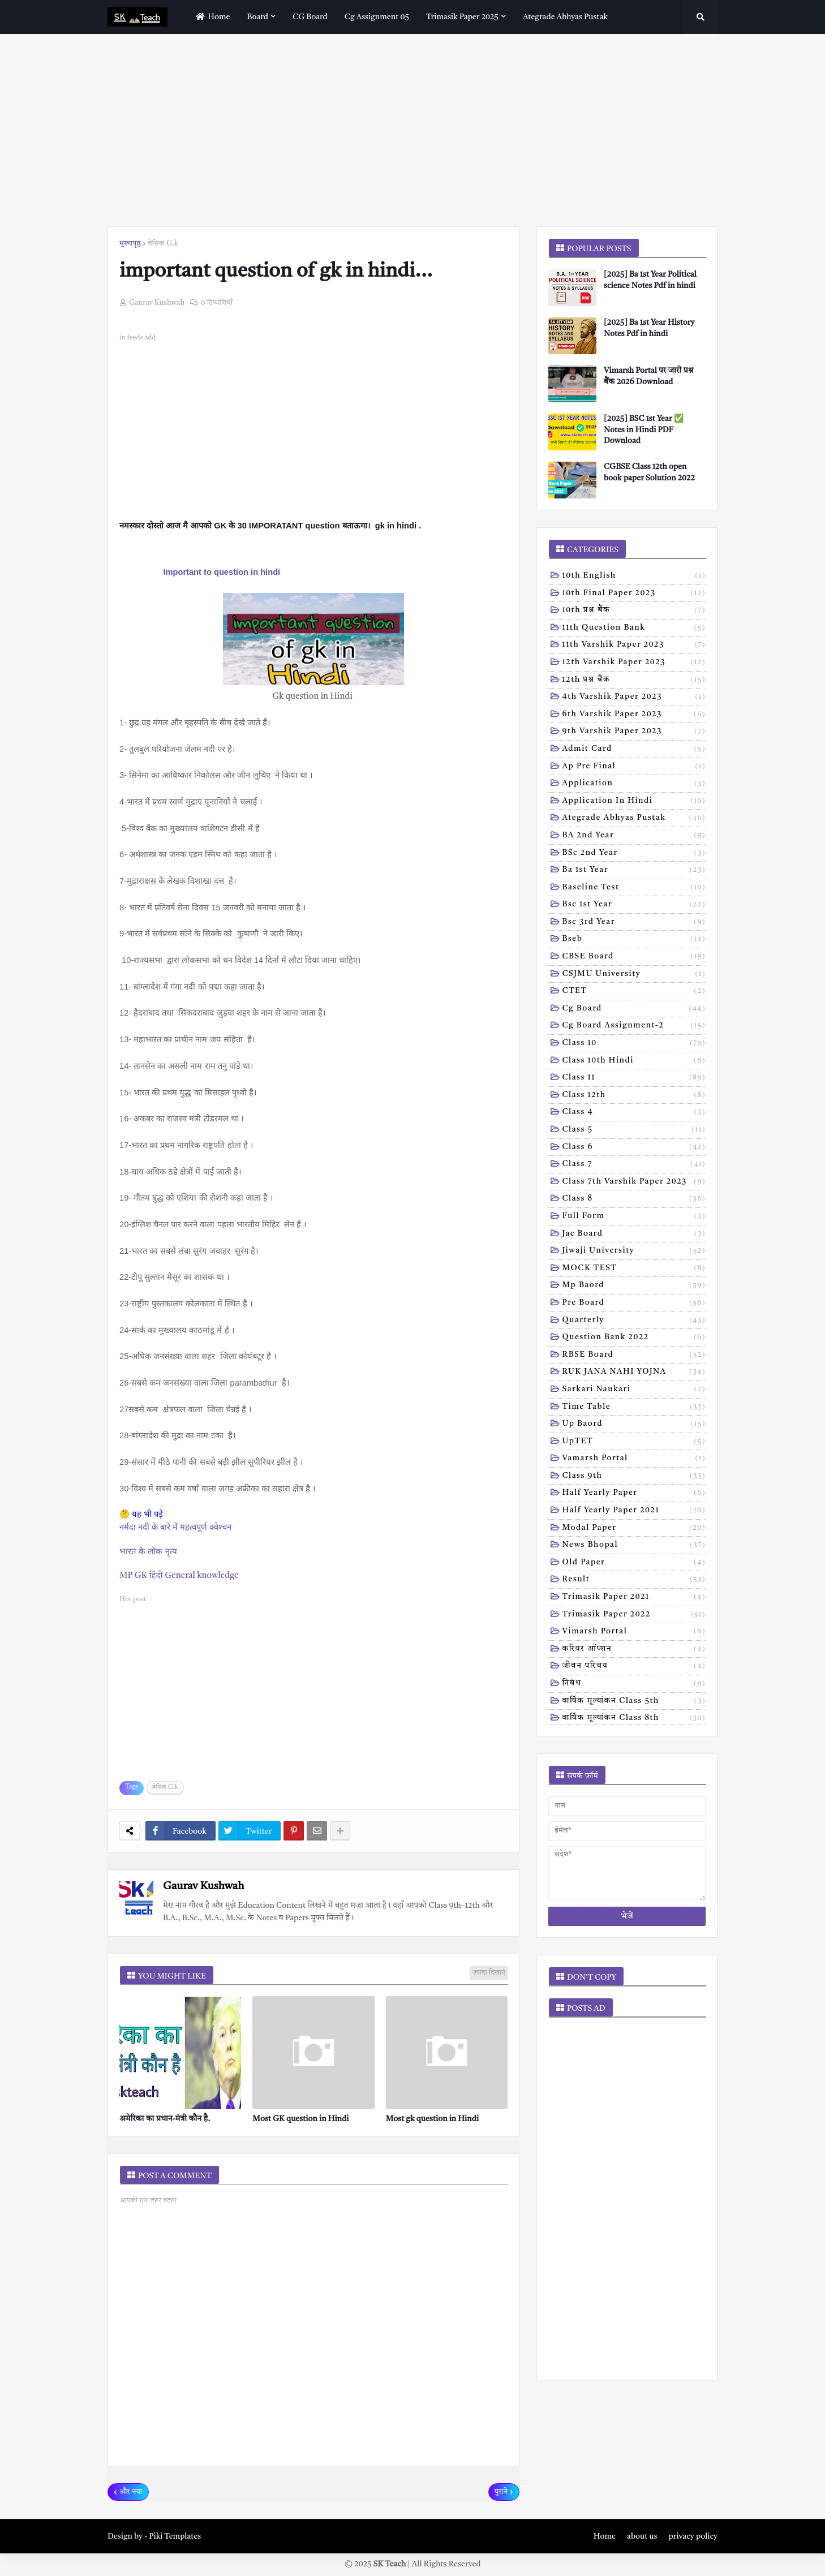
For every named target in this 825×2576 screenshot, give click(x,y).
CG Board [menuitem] (310, 17)
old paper (634, 1563)
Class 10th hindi (634, 1061)
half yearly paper (634, 1493)
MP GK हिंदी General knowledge (179, 1576)
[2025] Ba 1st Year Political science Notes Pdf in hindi (650, 280)
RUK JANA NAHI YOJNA (634, 1372)
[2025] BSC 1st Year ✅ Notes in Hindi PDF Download (644, 430)
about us (642, 2536)
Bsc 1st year (634, 905)
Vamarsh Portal (634, 1459)
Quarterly (634, 1321)
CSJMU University (634, 974)
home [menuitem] (211, 16)
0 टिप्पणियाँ (217, 303)
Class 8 (634, 1199)
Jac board (634, 1234)
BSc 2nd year (634, 853)
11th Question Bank (634, 628)
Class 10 (634, 1044)
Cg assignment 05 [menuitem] (377, 17)
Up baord (634, 1424)
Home (605, 2536)
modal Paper (634, 1528)
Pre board (634, 1303)
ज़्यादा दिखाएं (488, 1972)
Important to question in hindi (221, 572)
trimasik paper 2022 (634, 1615)
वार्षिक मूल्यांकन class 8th (634, 1718)
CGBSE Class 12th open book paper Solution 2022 (649, 472)
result (634, 1580)
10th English (634, 576)
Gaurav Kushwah (203, 1886)
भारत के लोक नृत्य (148, 1551)
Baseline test (634, 888)
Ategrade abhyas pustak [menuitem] (565, 17)
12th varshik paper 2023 (634, 663)
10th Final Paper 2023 (634, 594)
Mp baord (634, 1286)
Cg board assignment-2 (634, 1026)
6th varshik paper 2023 (634, 715)
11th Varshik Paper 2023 (634, 645)
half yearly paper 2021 (634, 1511)
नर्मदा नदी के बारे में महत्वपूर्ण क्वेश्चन (175, 1527)
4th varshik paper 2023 (634, 697)
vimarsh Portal (634, 1632)
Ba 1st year (634, 870)
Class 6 (634, 1148)
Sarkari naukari (634, 1390)
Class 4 (634, 1113)
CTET (634, 991)
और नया (131, 2492)
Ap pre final (634, 767)
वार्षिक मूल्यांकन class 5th (634, 1702)
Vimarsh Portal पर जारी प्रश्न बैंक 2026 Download (648, 376)
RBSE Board (634, 1355)
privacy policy (692, 2536)
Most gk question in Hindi (432, 2119)
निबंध (634, 1684)
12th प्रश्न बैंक (634, 680)
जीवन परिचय (634, 1666)
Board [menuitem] (258, 17)
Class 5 (634, 1130)
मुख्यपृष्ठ (130, 243)
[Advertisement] (412, 130)
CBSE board (634, 957)
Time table (634, 1407)
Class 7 (634, 1165)
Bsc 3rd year (634, 922)
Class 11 (634, 1078)
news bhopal (634, 1545)
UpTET (634, 1442)
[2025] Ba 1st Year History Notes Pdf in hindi (649, 328)
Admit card (634, 749)
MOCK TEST (634, 1269)
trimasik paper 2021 (634, 1597)
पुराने (501, 2492)
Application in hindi (634, 801)
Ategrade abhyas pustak (634, 818)
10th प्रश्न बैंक (634, 611)
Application (634, 784)
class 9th (634, 1476)
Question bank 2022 (634, 1338)
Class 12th (634, 1096)
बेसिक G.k (163, 243)
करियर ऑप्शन (634, 1649)
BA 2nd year (634, 836)
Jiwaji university (634, 1251)
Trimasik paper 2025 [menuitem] (462, 17)
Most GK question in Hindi (300, 2119)
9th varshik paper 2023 (634, 732)
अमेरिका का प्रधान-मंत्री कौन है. (164, 2119)
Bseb (634, 939)
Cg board (634, 1009)
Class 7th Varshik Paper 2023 (634, 1182)
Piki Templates (175, 2536)
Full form (634, 1217)
